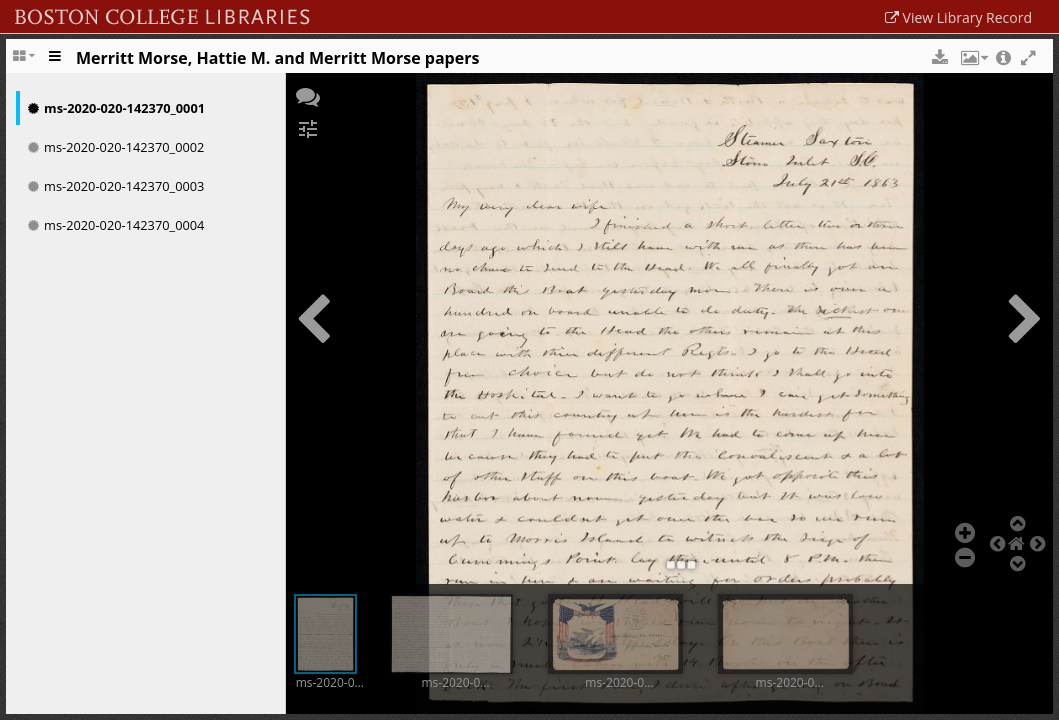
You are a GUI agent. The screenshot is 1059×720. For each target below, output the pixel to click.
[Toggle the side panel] (56, 63)
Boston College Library (236, 11)
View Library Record (958, 17)
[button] (933, 58)
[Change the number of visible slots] (26, 63)
